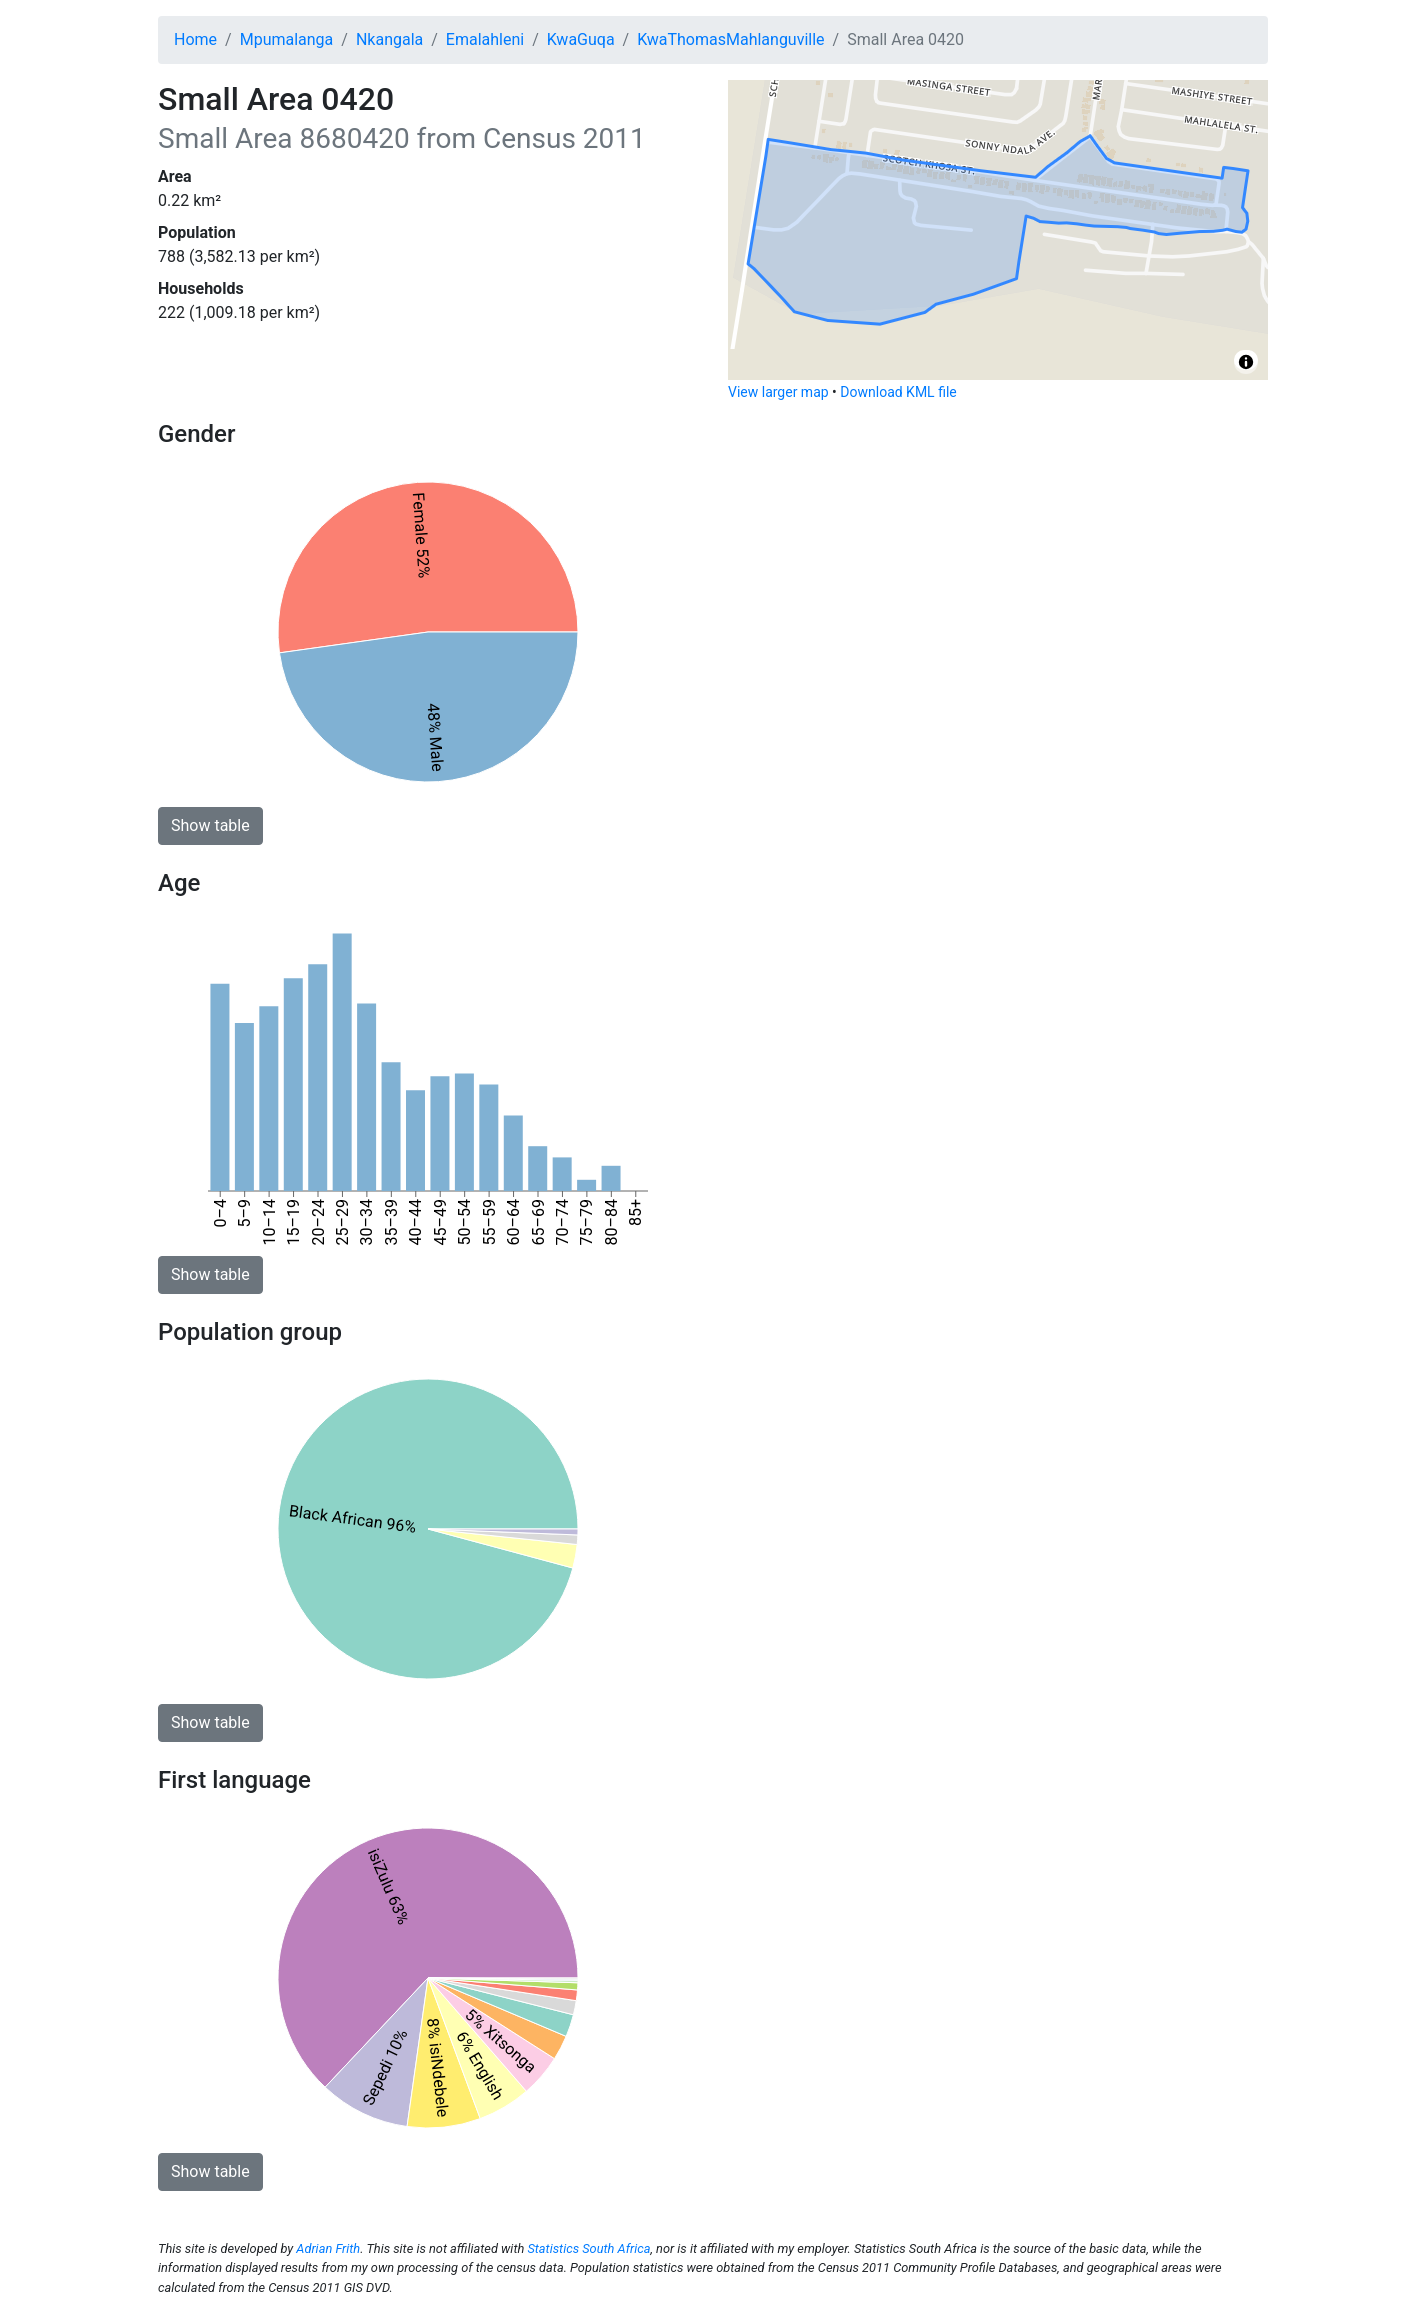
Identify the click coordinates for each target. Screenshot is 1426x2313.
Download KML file (898, 392)
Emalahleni (485, 39)
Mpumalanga (287, 39)
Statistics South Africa (588, 2248)
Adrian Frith (328, 2248)
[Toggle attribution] (1246, 362)
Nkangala (389, 39)
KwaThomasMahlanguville (730, 39)
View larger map (778, 392)
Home (195, 39)
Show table (210, 825)
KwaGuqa (581, 39)
